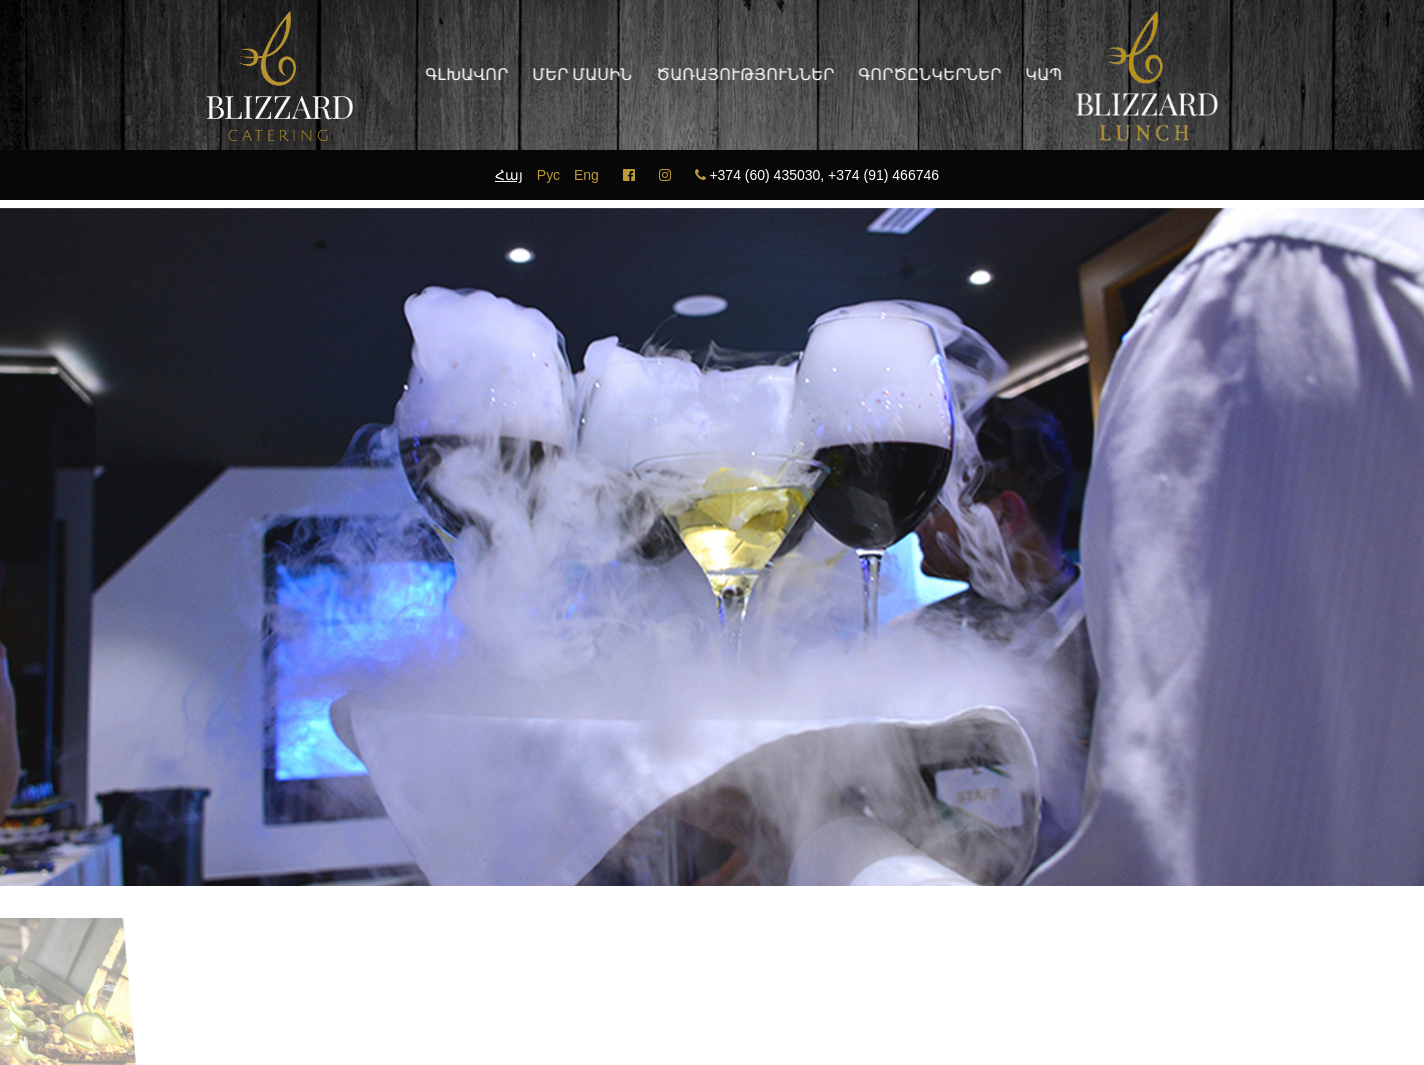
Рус (548, 175)
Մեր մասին (575, 74)
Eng (586, 175)
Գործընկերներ (922, 74)
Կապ (1036, 74)
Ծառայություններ (738, 74)
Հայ (509, 175)
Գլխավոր (459, 74)
